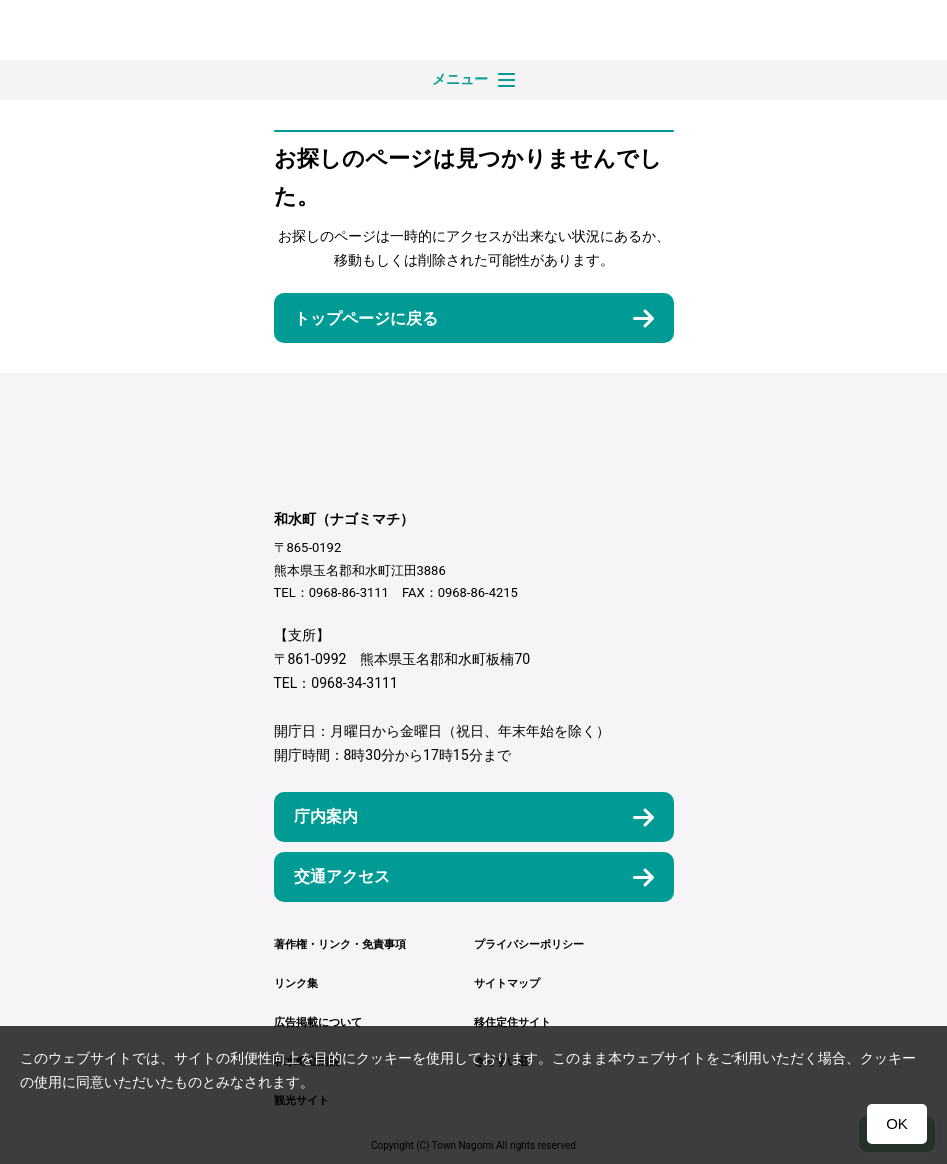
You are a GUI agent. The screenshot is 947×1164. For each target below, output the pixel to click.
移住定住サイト (512, 1022)
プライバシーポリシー (529, 944)
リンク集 (296, 983)
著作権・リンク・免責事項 (340, 944)
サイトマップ (507, 983)
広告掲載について (318, 1022)
